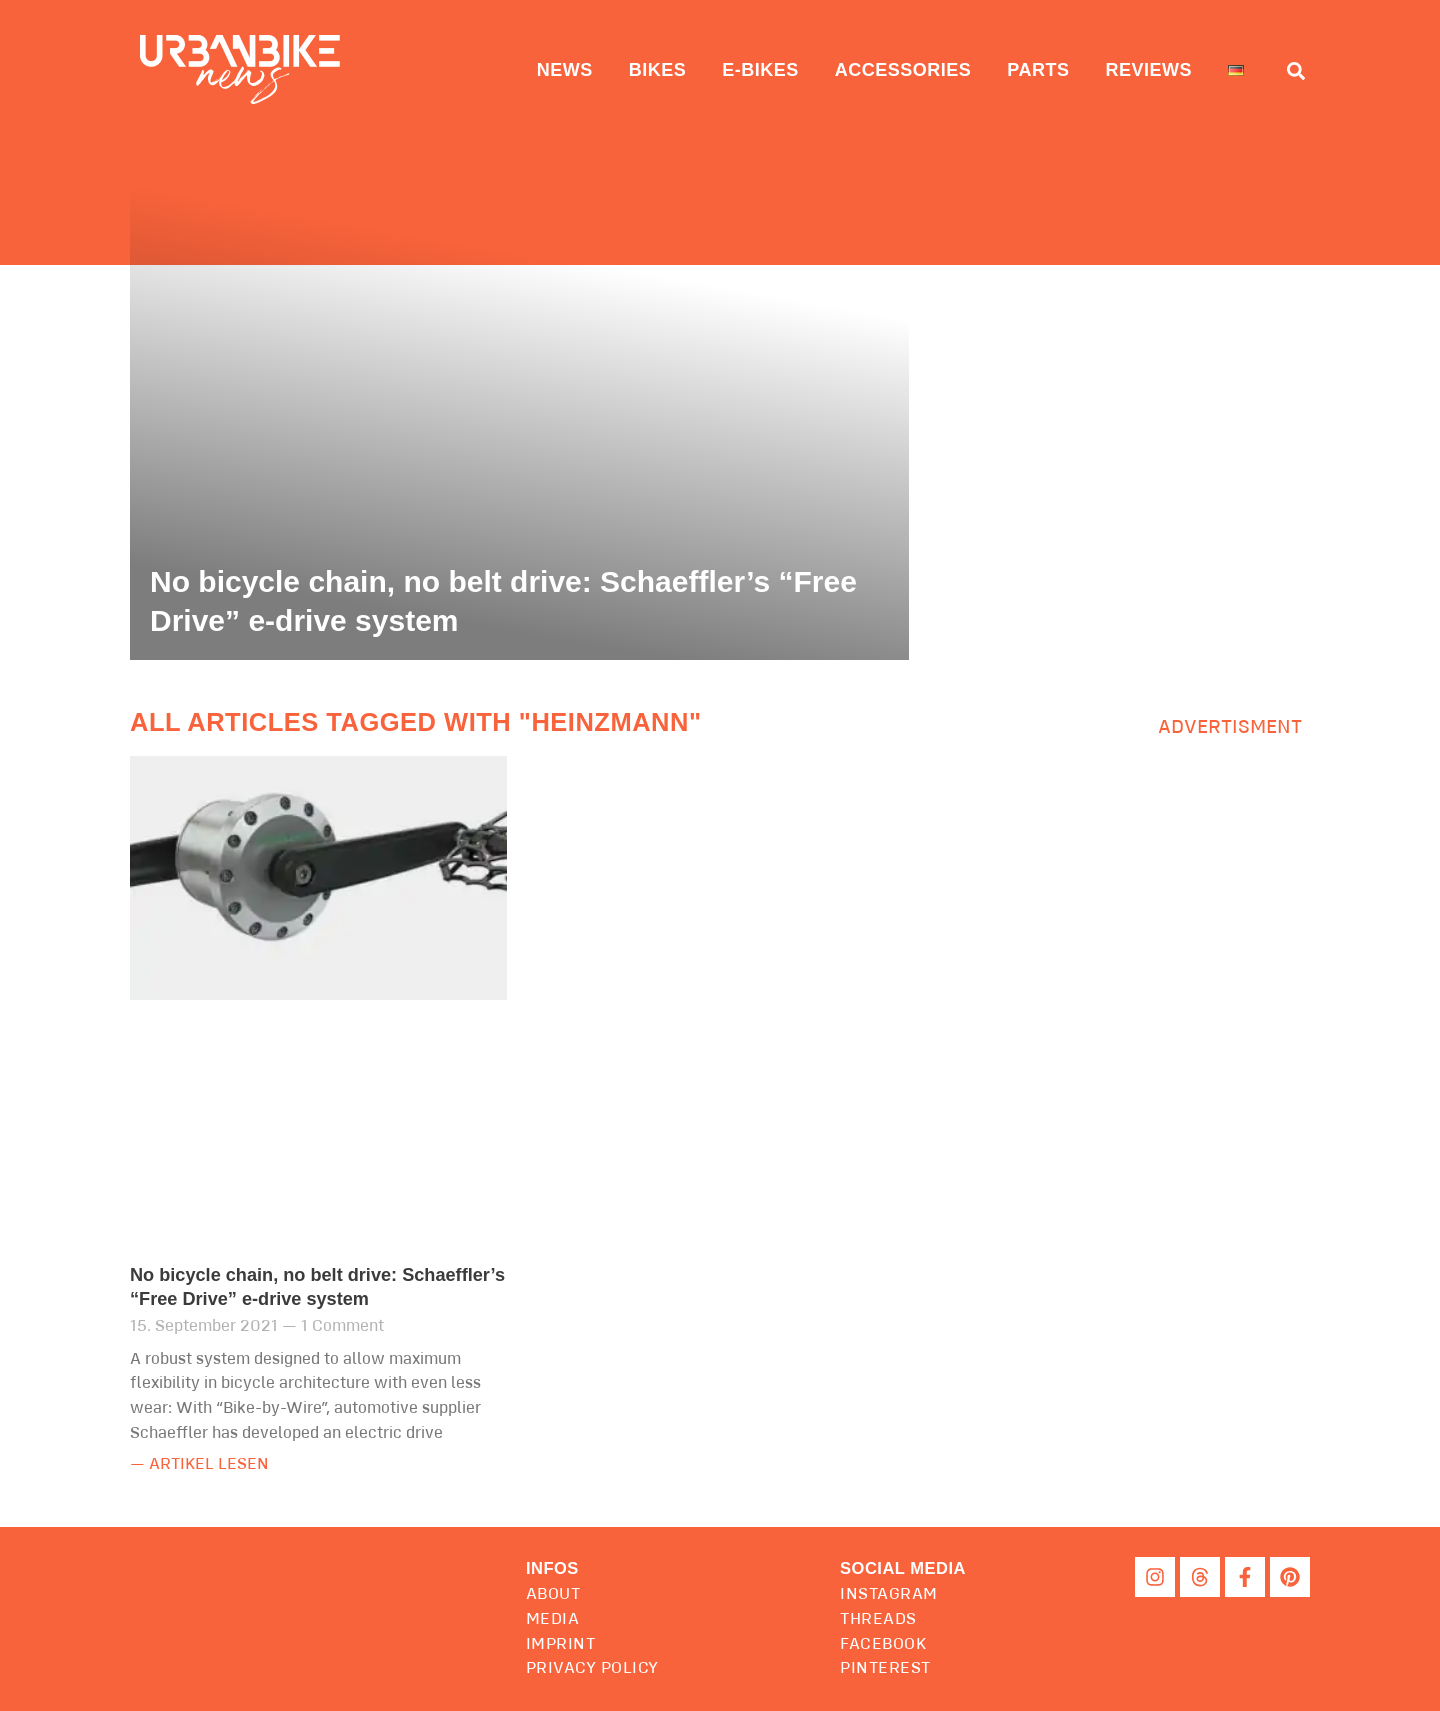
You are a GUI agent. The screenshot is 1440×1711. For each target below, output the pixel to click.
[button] (903, 1568)
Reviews (1148, 70)
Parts (1038, 70)
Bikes (658, 70)
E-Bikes (760, 70)
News (565, 70)
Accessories (903, 70)
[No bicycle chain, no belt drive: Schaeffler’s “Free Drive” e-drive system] (519, 410)
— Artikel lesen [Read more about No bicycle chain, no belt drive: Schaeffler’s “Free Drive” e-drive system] (199, 1464)
